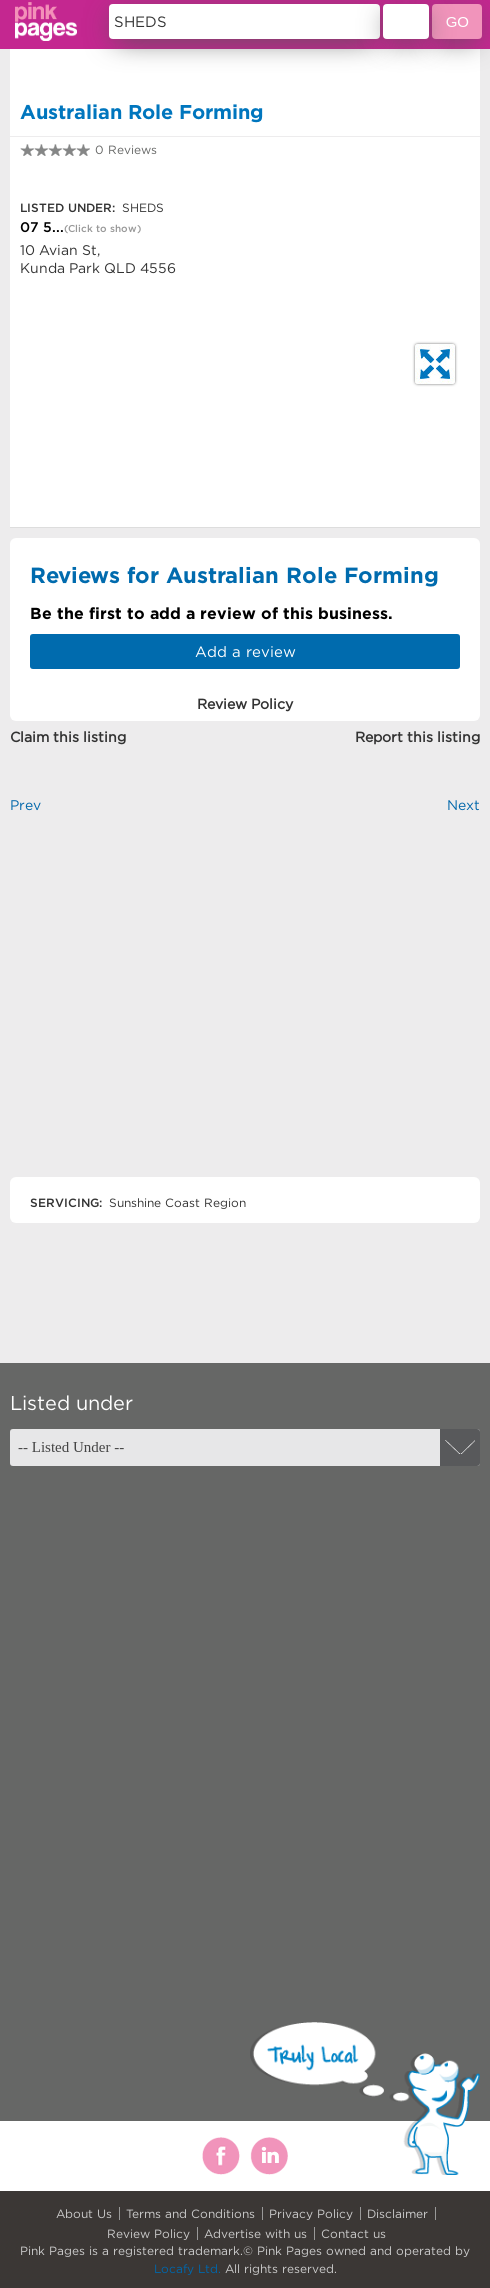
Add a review (245, 651)
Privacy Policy (311, 2213)
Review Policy (148, 2233)
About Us (84, 2213)
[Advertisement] (245, 1012)
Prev (25, 805)
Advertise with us (255, 2233)
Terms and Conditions (190, 2213)
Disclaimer (397, 2213)
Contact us (353, 2233)
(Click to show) (102, 228)
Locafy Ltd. (187, 2268)
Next (463, 805)
